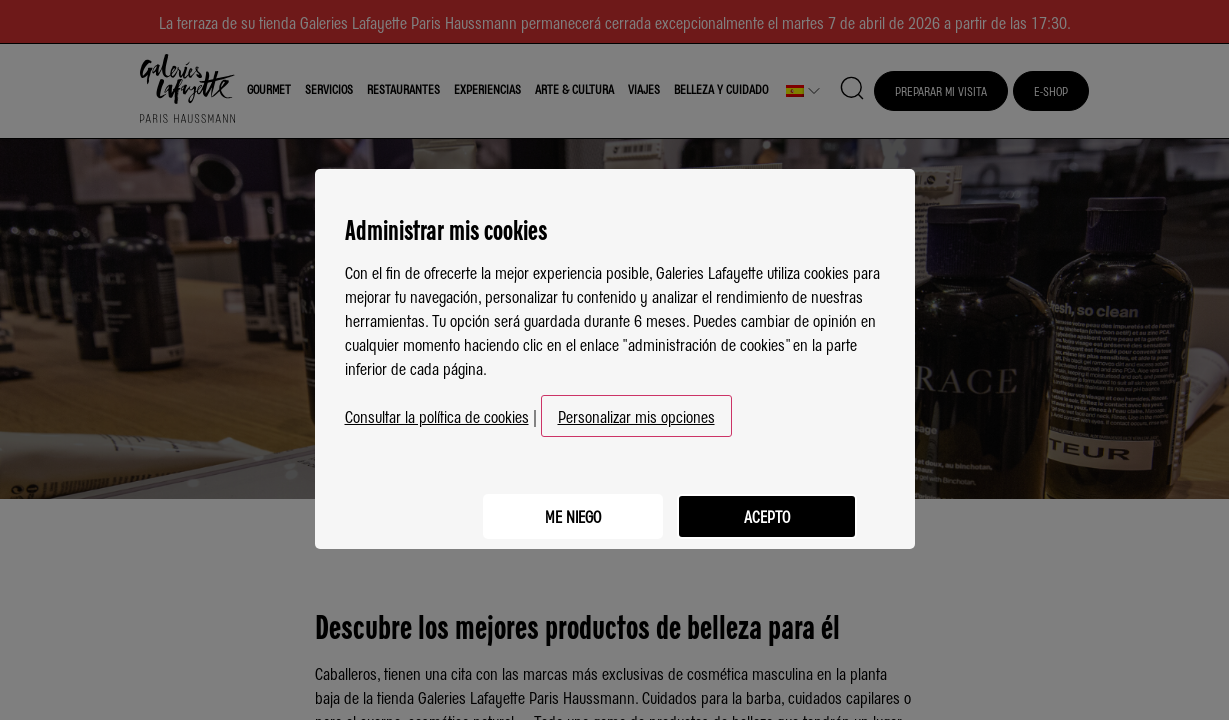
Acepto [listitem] (764, 505)
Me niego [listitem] (564, 505)
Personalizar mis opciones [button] (636, 408)
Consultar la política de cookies (437, 408)
